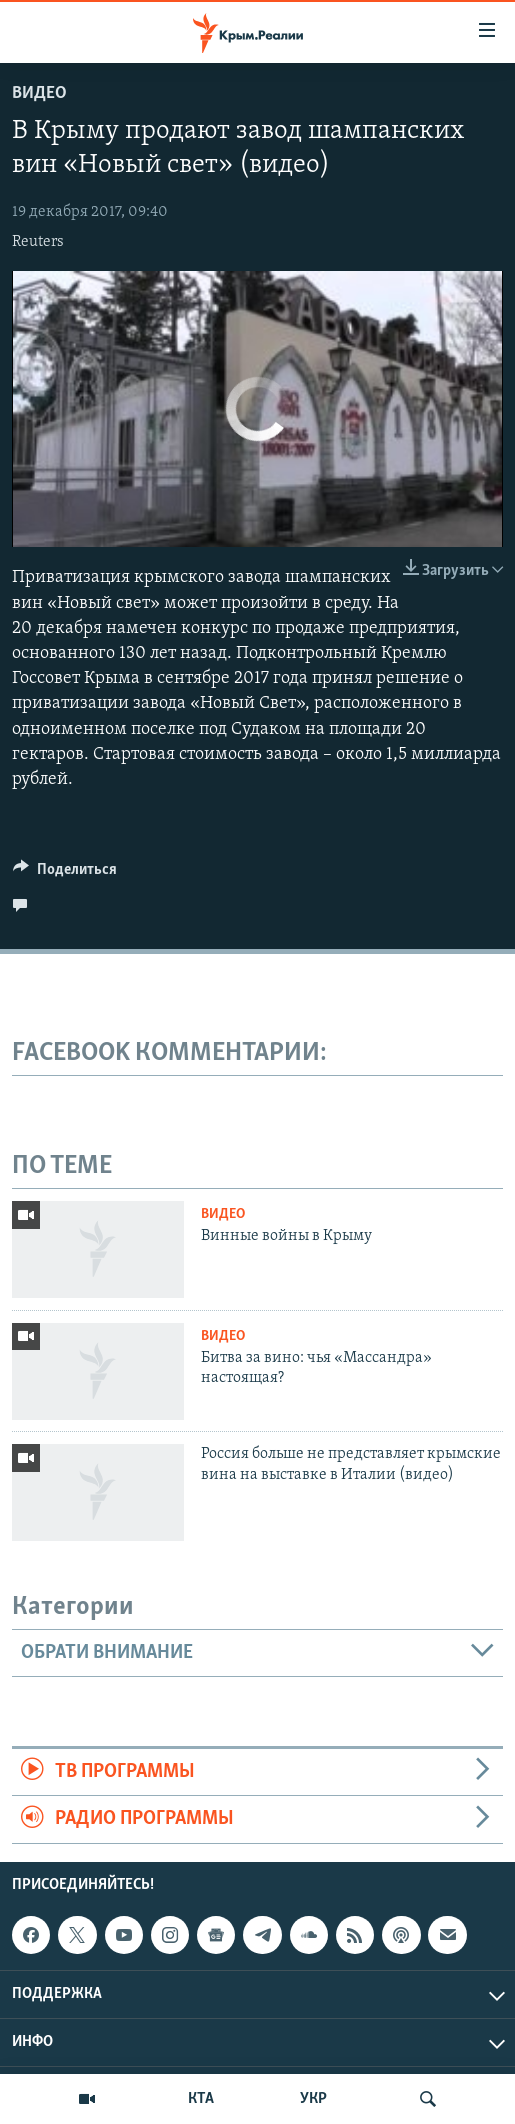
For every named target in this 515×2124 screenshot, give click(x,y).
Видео (39, 93)
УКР (313, 2099)
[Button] (65, 874)
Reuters (38, 242)
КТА (201, 2099)
